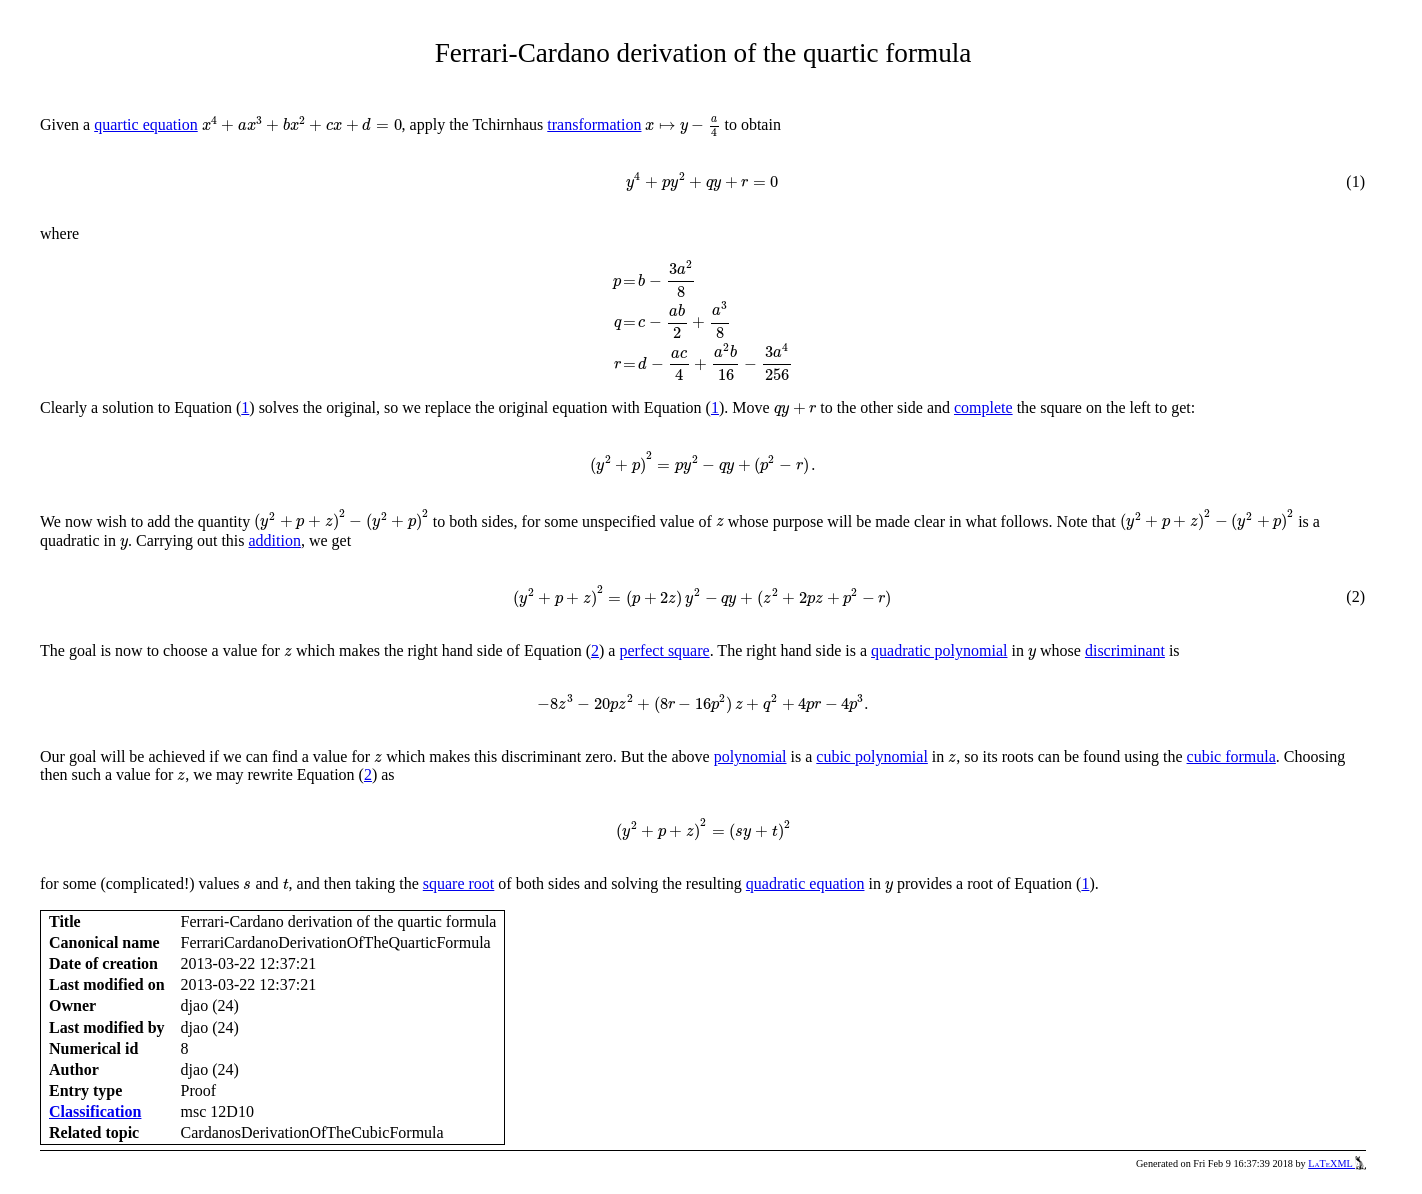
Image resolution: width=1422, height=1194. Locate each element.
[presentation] (302, 124)
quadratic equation (805, 883)
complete (983, 407)
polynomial (750, 756)
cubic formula (1231, 756)
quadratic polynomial (939, 650)
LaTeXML (1337, 1163)
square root (459, 883)
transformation (594, 124)
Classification (95, 1111)
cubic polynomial (872, 756)
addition (275, 540)
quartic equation (146, 124)
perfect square (664, 650)
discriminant (1125, 650)
